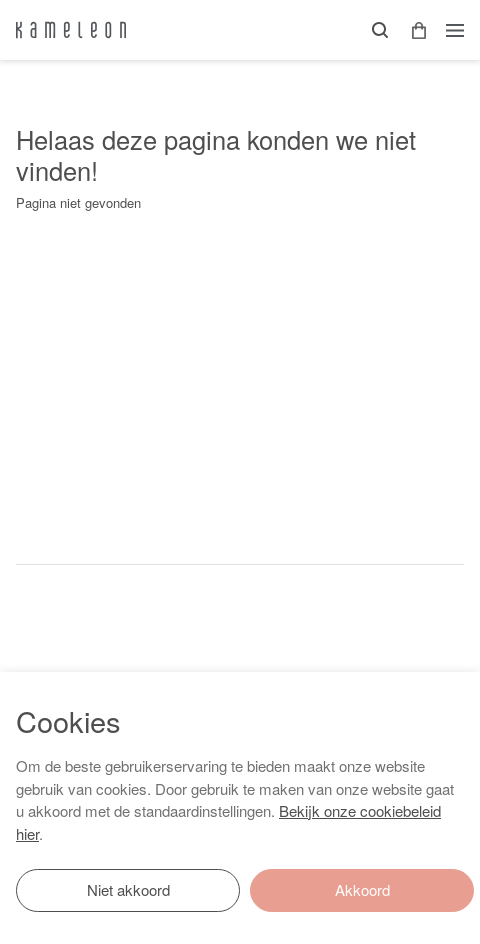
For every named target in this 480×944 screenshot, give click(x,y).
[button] (412, 30)
